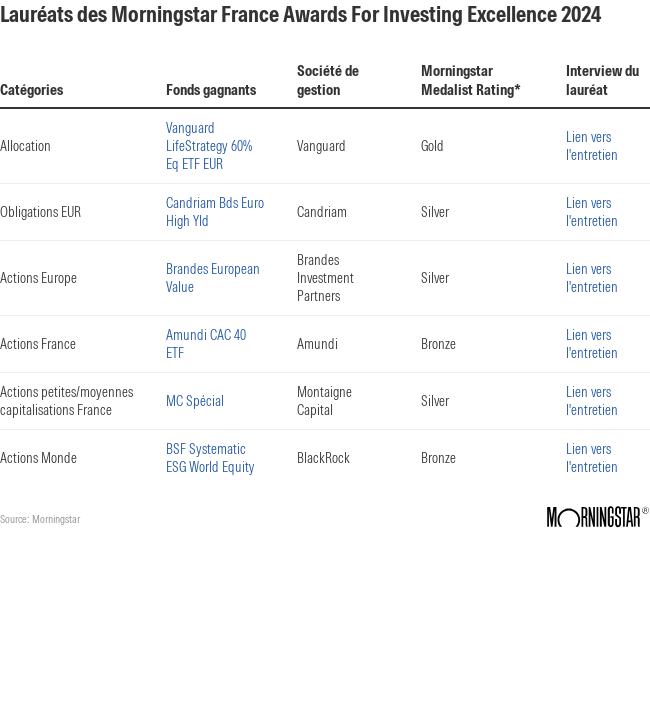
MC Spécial (195, 401)
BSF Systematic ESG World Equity (210, 458)
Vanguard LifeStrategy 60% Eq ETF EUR (209, 146)
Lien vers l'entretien (592, 146)
